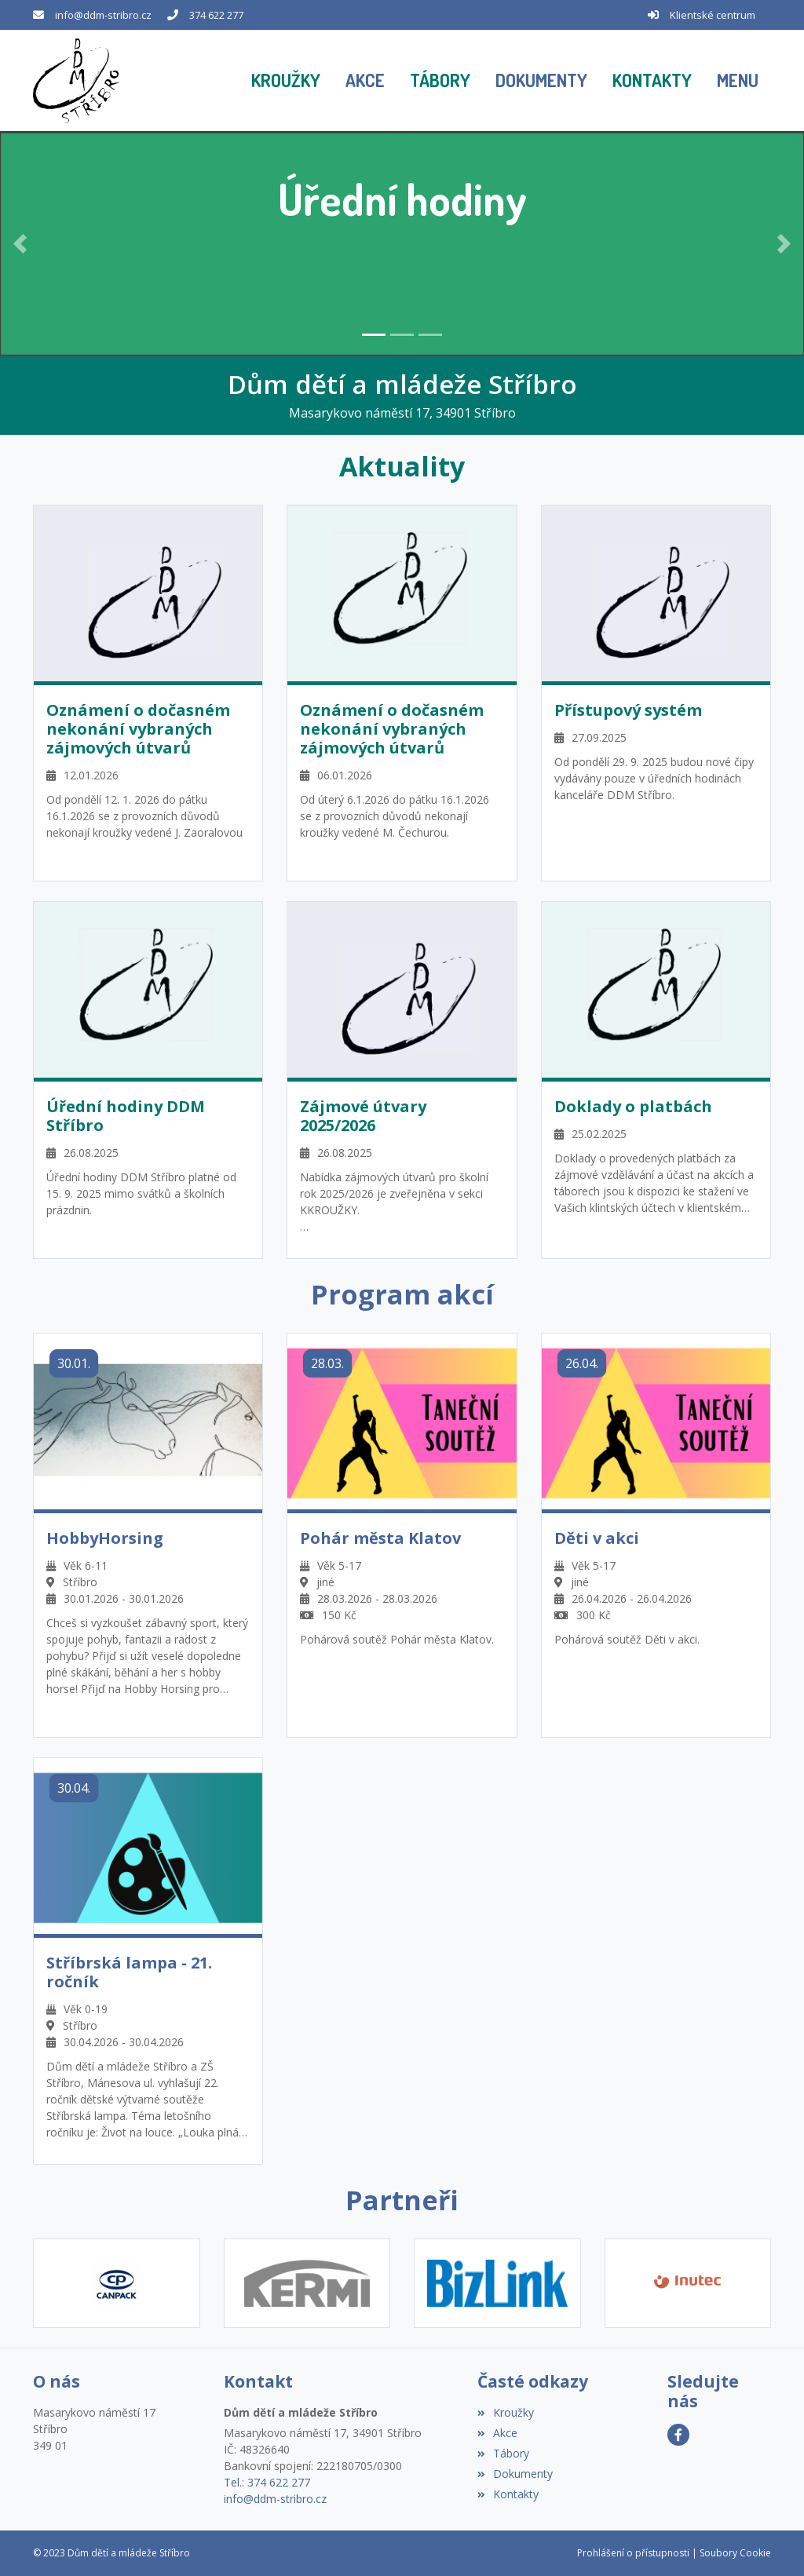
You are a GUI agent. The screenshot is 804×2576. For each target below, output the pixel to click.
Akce (497, 2432)
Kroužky (505, 2412)
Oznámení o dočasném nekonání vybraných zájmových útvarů (138, 729)
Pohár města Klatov (380, 1538)
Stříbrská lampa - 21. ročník (129, 1972)
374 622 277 (216, 15)
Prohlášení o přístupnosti (633, 2553)
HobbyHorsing (104, 1538)
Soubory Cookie (735, 2553)
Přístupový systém (628, 710)
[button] (737, 81)
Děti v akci (596, 1538)
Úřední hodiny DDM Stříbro (125, 1116)
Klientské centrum (712, 15)
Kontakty (508, 2494)
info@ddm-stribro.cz (103, 15)
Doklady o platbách (633, 1106)
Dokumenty (515, 2473)
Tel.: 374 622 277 (267, 2482)
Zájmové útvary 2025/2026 (363, 1116)
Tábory (503, 2453)
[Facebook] (678, 2435)
